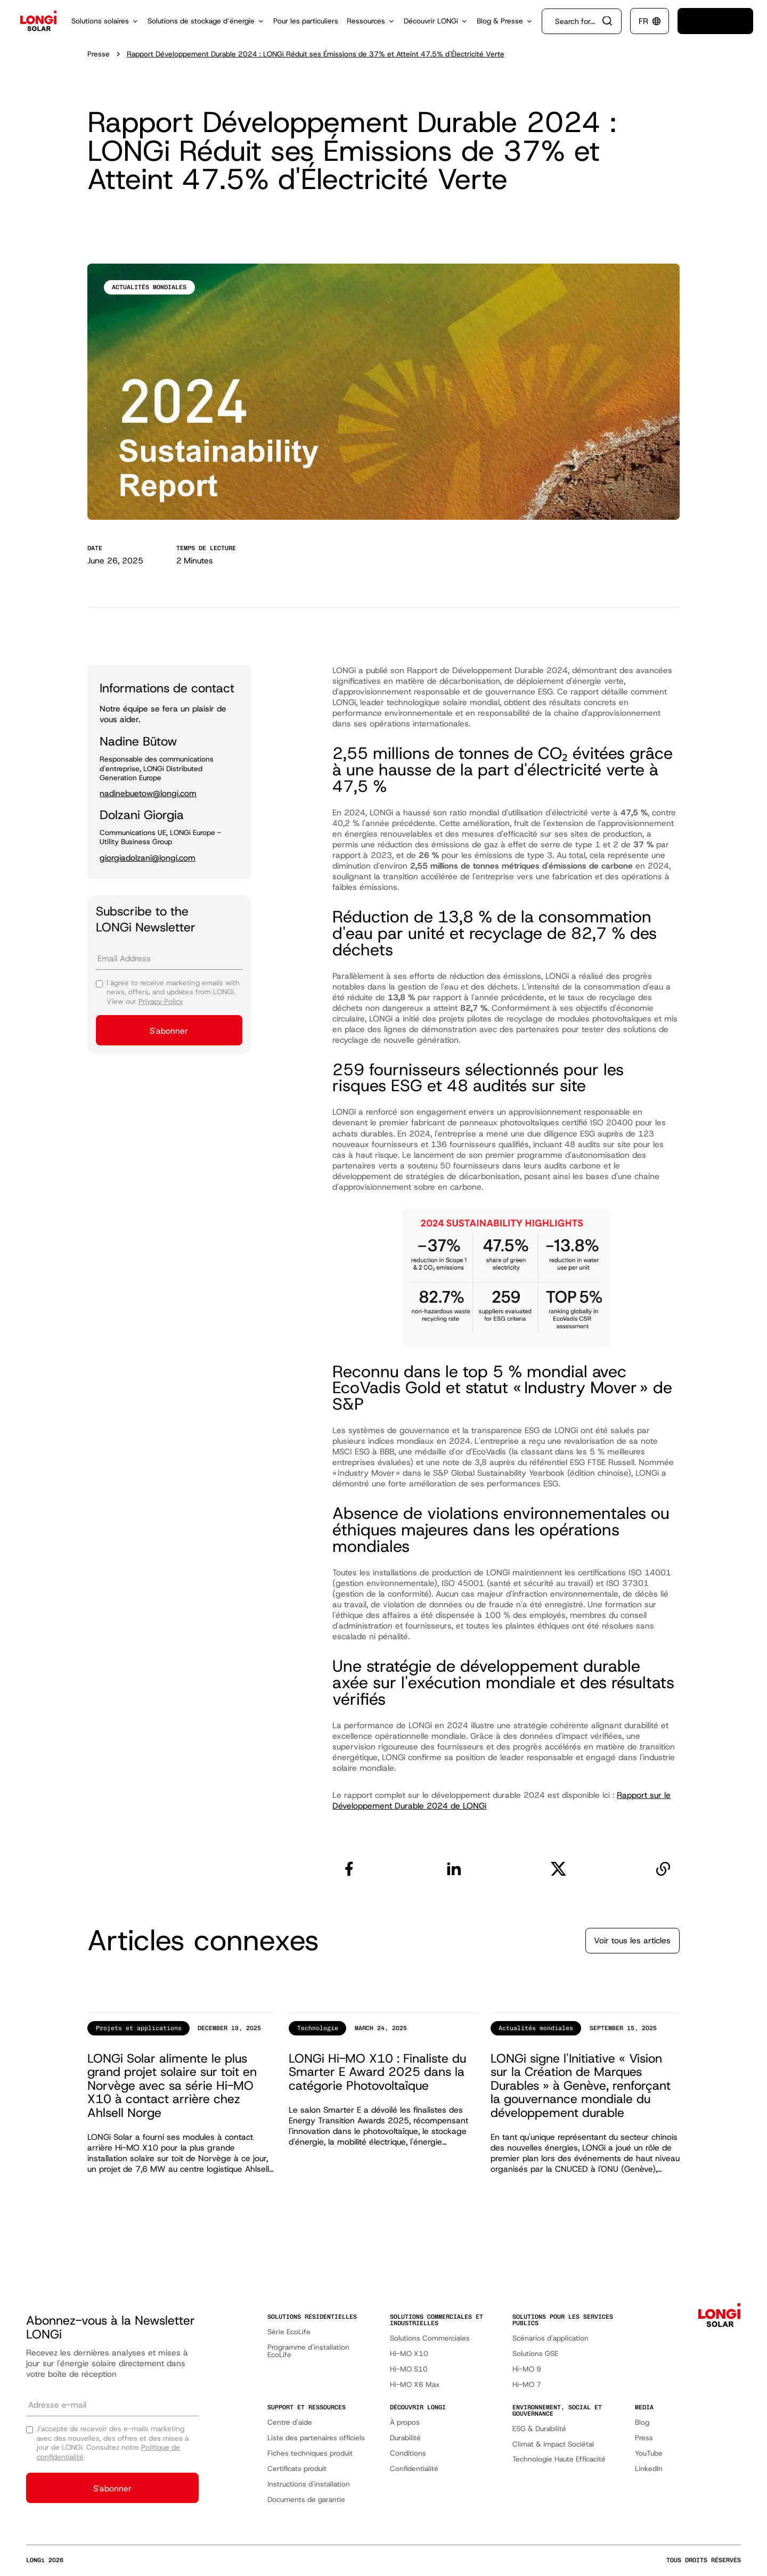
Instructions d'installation (308, 2484)
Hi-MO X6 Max (415, 2384)
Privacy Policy (160, 1001)
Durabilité (405, 2437)
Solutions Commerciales (430, 2338)
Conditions (408, 2453)
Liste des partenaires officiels (316, 2437)
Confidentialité (414, 2468)
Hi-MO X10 (409, 2353)
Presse (98, 54)
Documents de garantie (306, 2499)
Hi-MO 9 (526, 2369)
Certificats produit (297, 2468)
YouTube (649, 2453)
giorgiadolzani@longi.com (147, 858)
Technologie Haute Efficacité (559, 2459)
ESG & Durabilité (539, 2428)
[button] (105, 21)
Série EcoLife (289, 2331)
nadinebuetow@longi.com (148, 793)
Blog (642, 2422)
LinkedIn (649, 2468)
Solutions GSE (535, 2353)
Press (644, 2437)
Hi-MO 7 (526, 2384)
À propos (405, 2422)
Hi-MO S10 (409, 2369)
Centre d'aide (289, 2422)
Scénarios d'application (550, 2338)
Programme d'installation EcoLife (308, 2351)
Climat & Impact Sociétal (553, 2444)
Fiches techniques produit (310, 2453)
